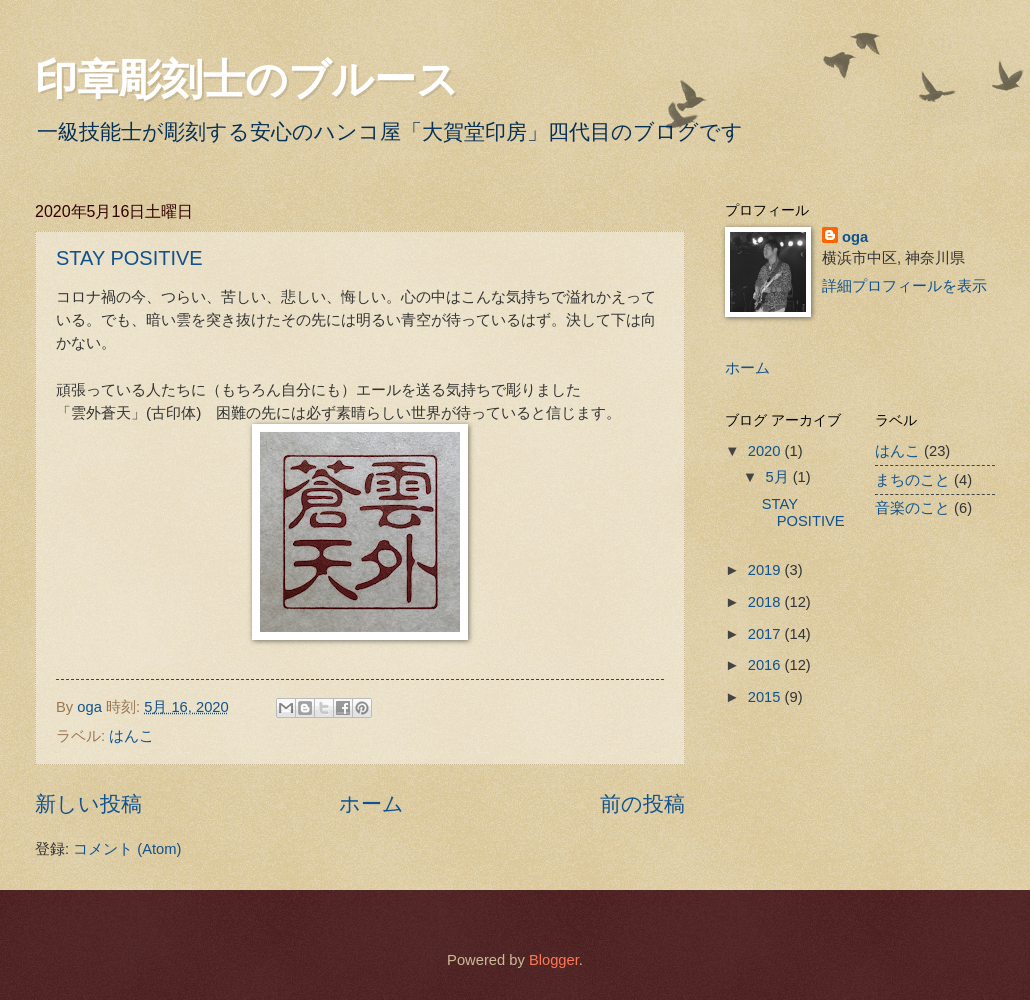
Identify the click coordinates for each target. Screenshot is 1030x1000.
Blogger (554, 960)
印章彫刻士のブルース (247, 79)
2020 (766, 451)
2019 (766, 570)
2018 (766, 602)
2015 (766, 697)
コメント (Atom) (127, 849)
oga (855, 237)
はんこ (131, 736)
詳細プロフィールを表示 (904, 286)
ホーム (371, 803)
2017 (766, 634)
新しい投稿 (88, 803)
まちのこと (912, 480)
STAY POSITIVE (129, 258)
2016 (766, 665)
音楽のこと (912, 508)
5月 (778, 477)
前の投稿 (642, 803)
